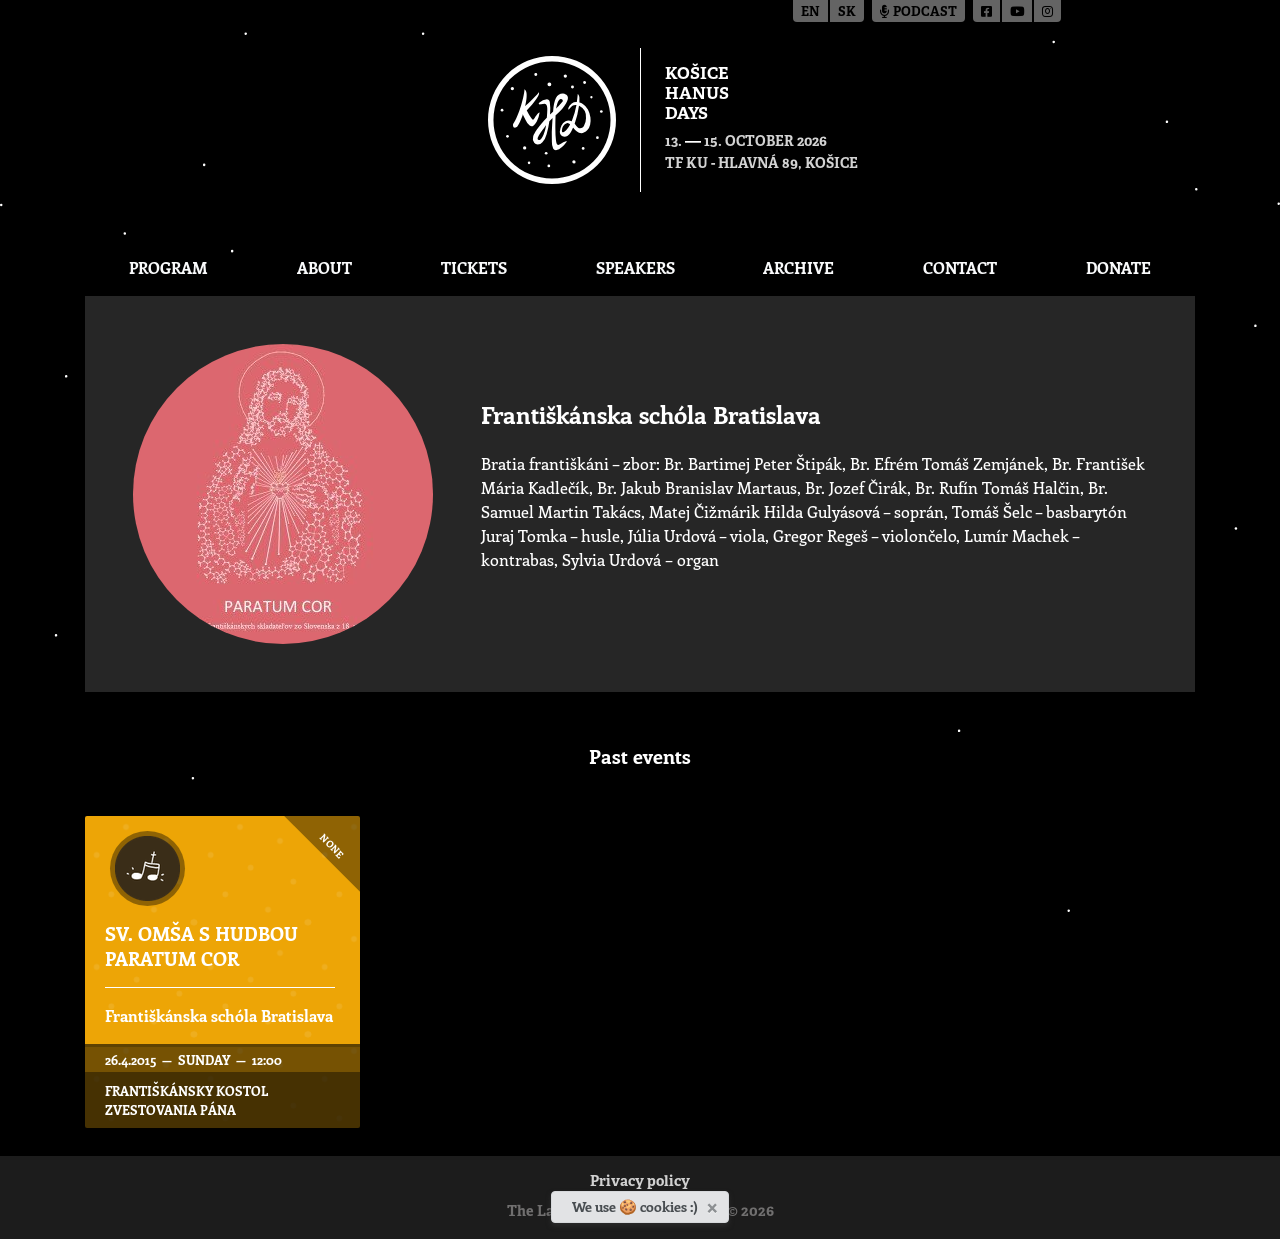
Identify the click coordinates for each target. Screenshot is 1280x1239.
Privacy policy (640, 1182)
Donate (1118, 267)
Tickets (474, 267)
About (324, 267)
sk (847, 12)
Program (168, 267)
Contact (960, 267)
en (810, 12)
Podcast (918, 12)
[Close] (714, 1204)
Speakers (635, 267)
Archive (798, 267)
